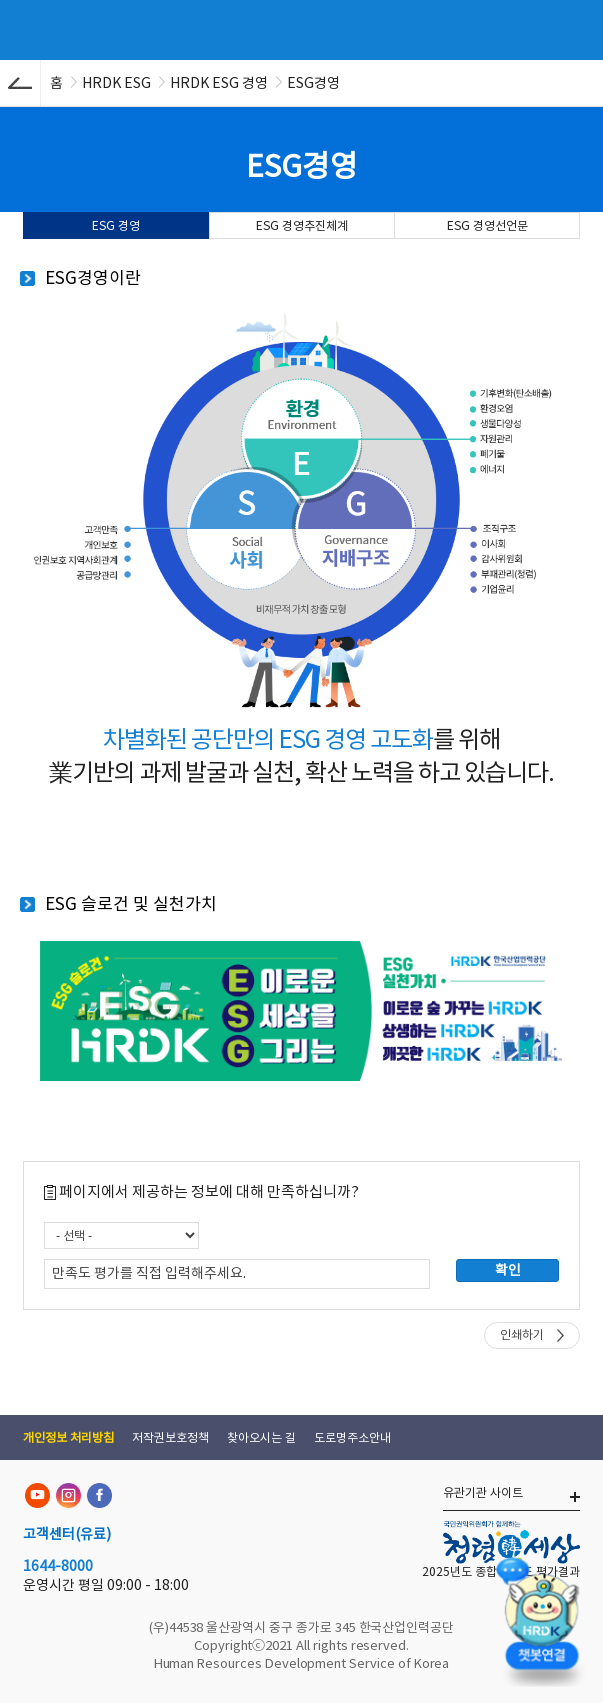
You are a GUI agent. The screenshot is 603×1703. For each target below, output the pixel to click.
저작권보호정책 (170, 1437)
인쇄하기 (522, 1334)
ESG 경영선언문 (487, 225)
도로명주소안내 (352, 1437)
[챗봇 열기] (541, 1618)
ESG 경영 (116, 225)
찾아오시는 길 (261, 1437)
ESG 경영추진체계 (302, 225)
